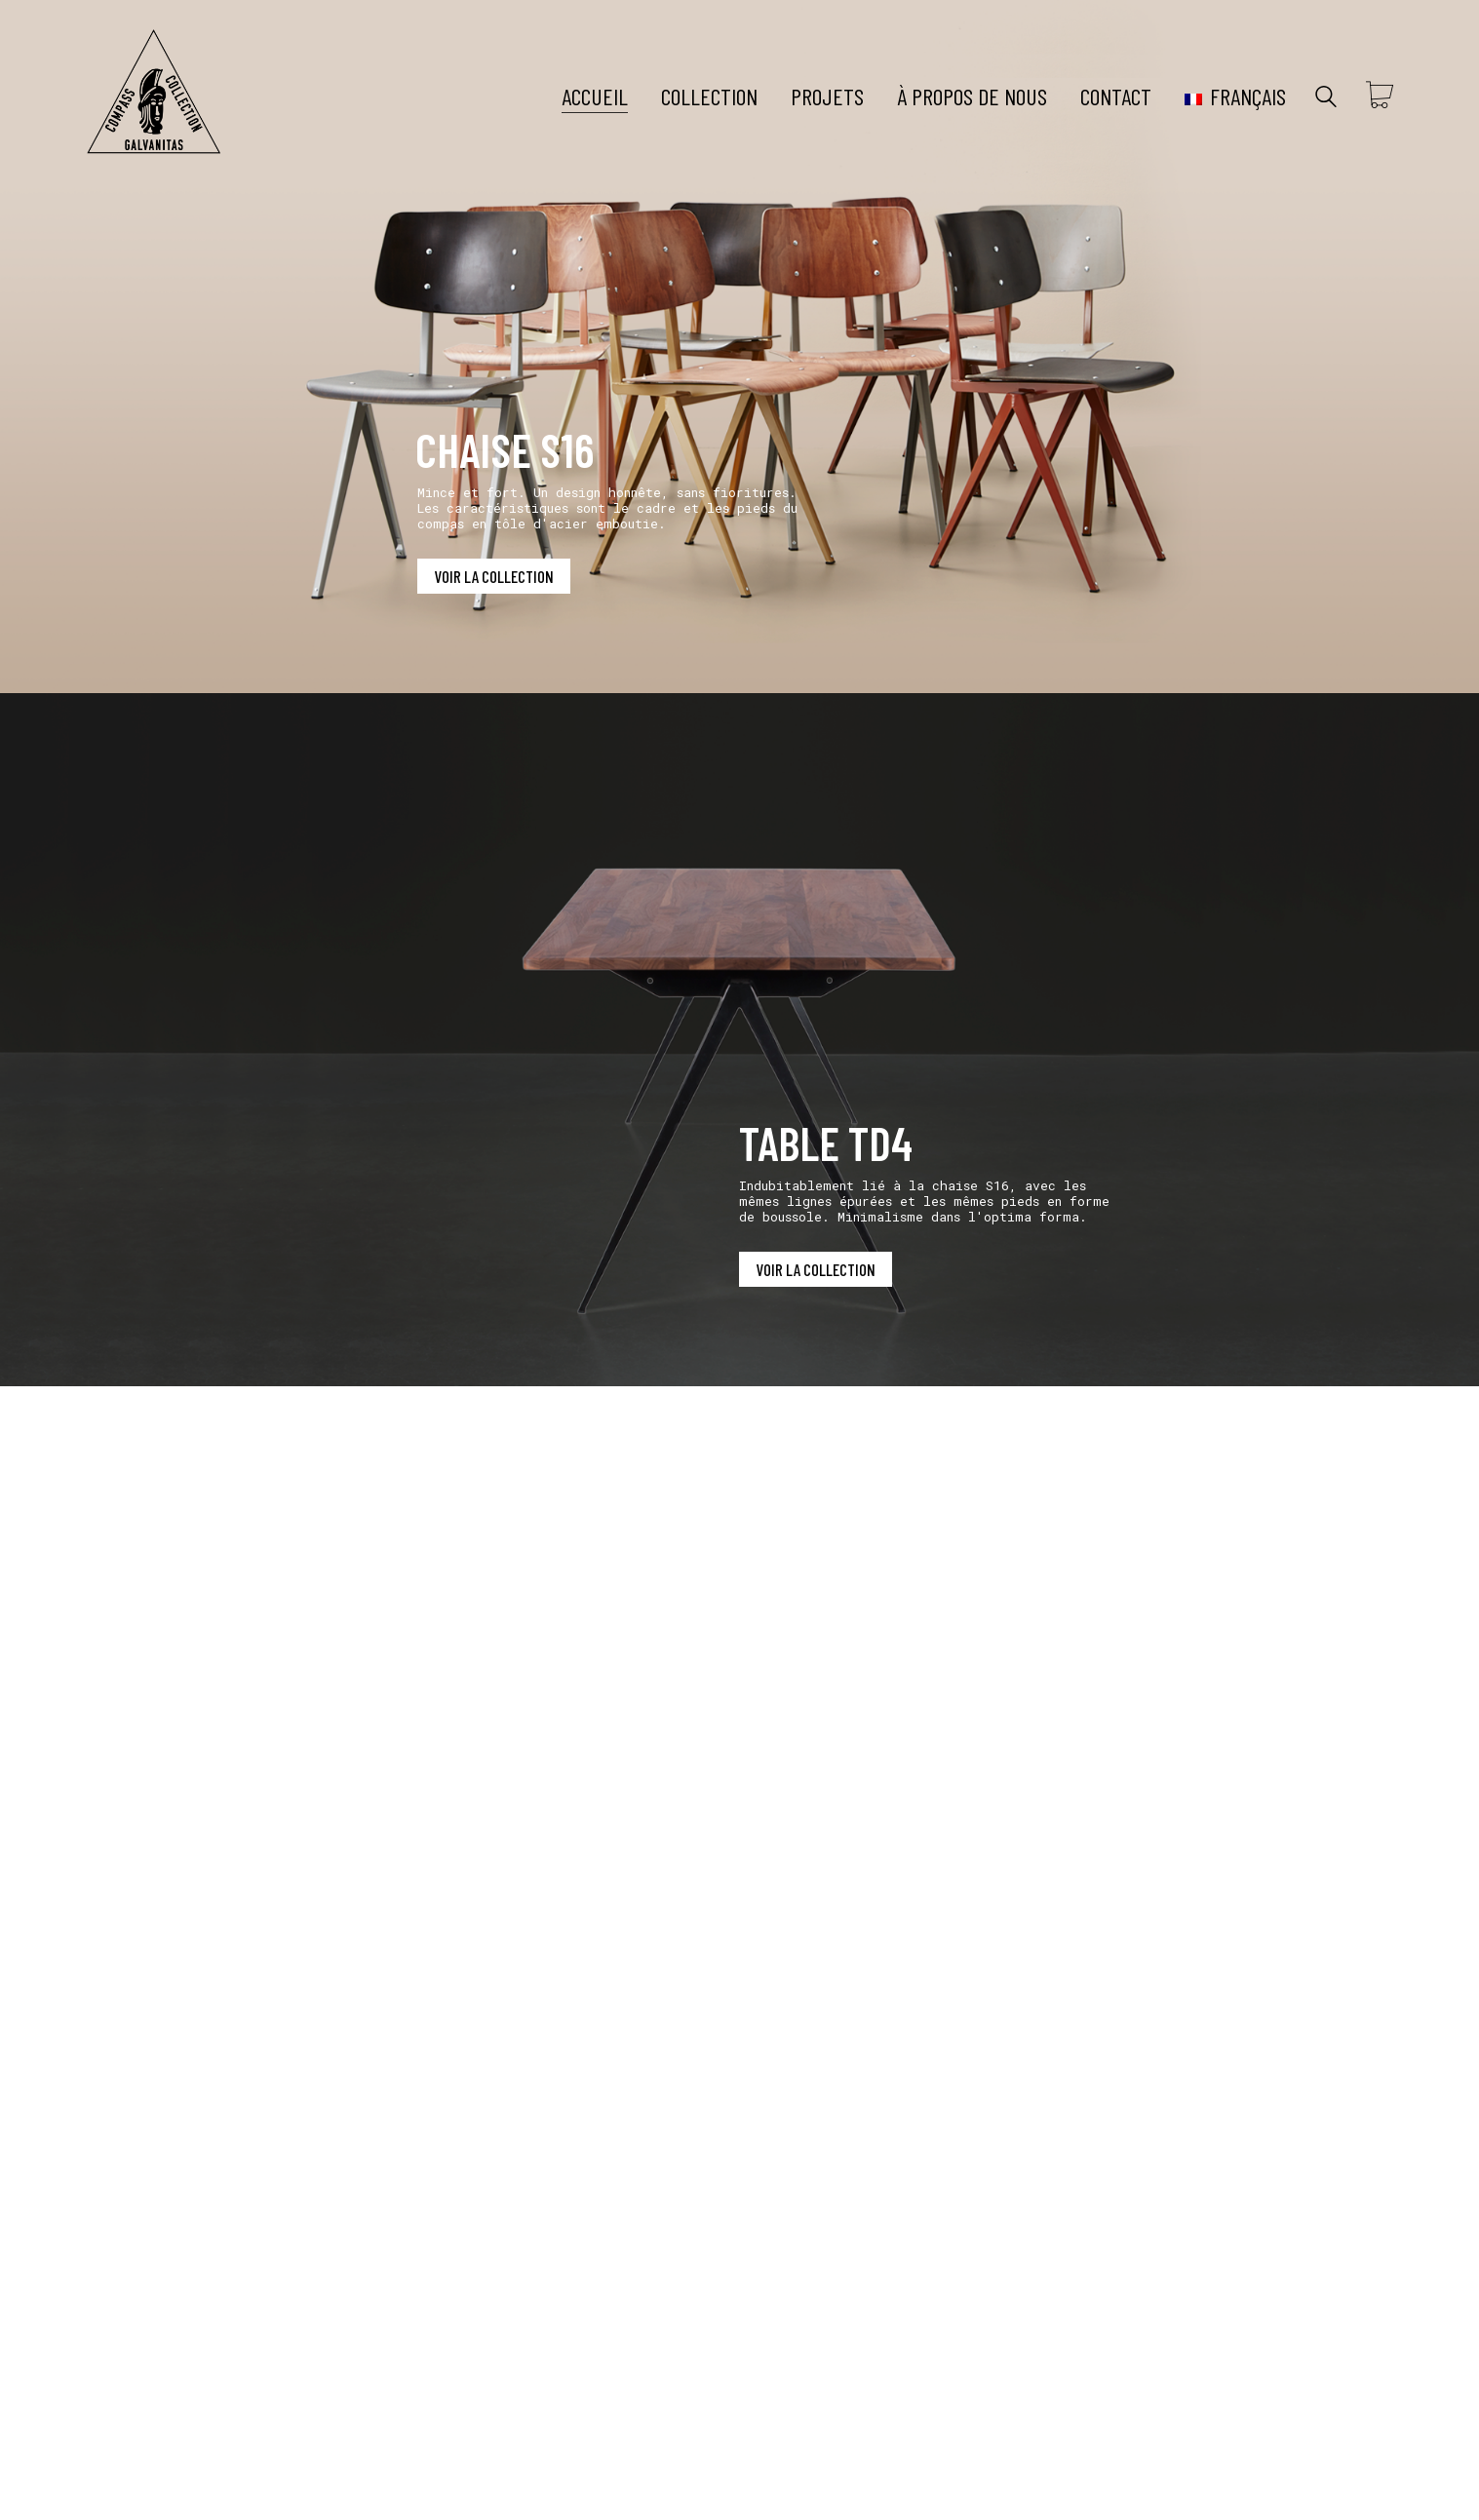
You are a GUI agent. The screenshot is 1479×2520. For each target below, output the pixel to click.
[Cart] (1379, 96)
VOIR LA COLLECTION (494, 576)
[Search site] (1326, 98)
